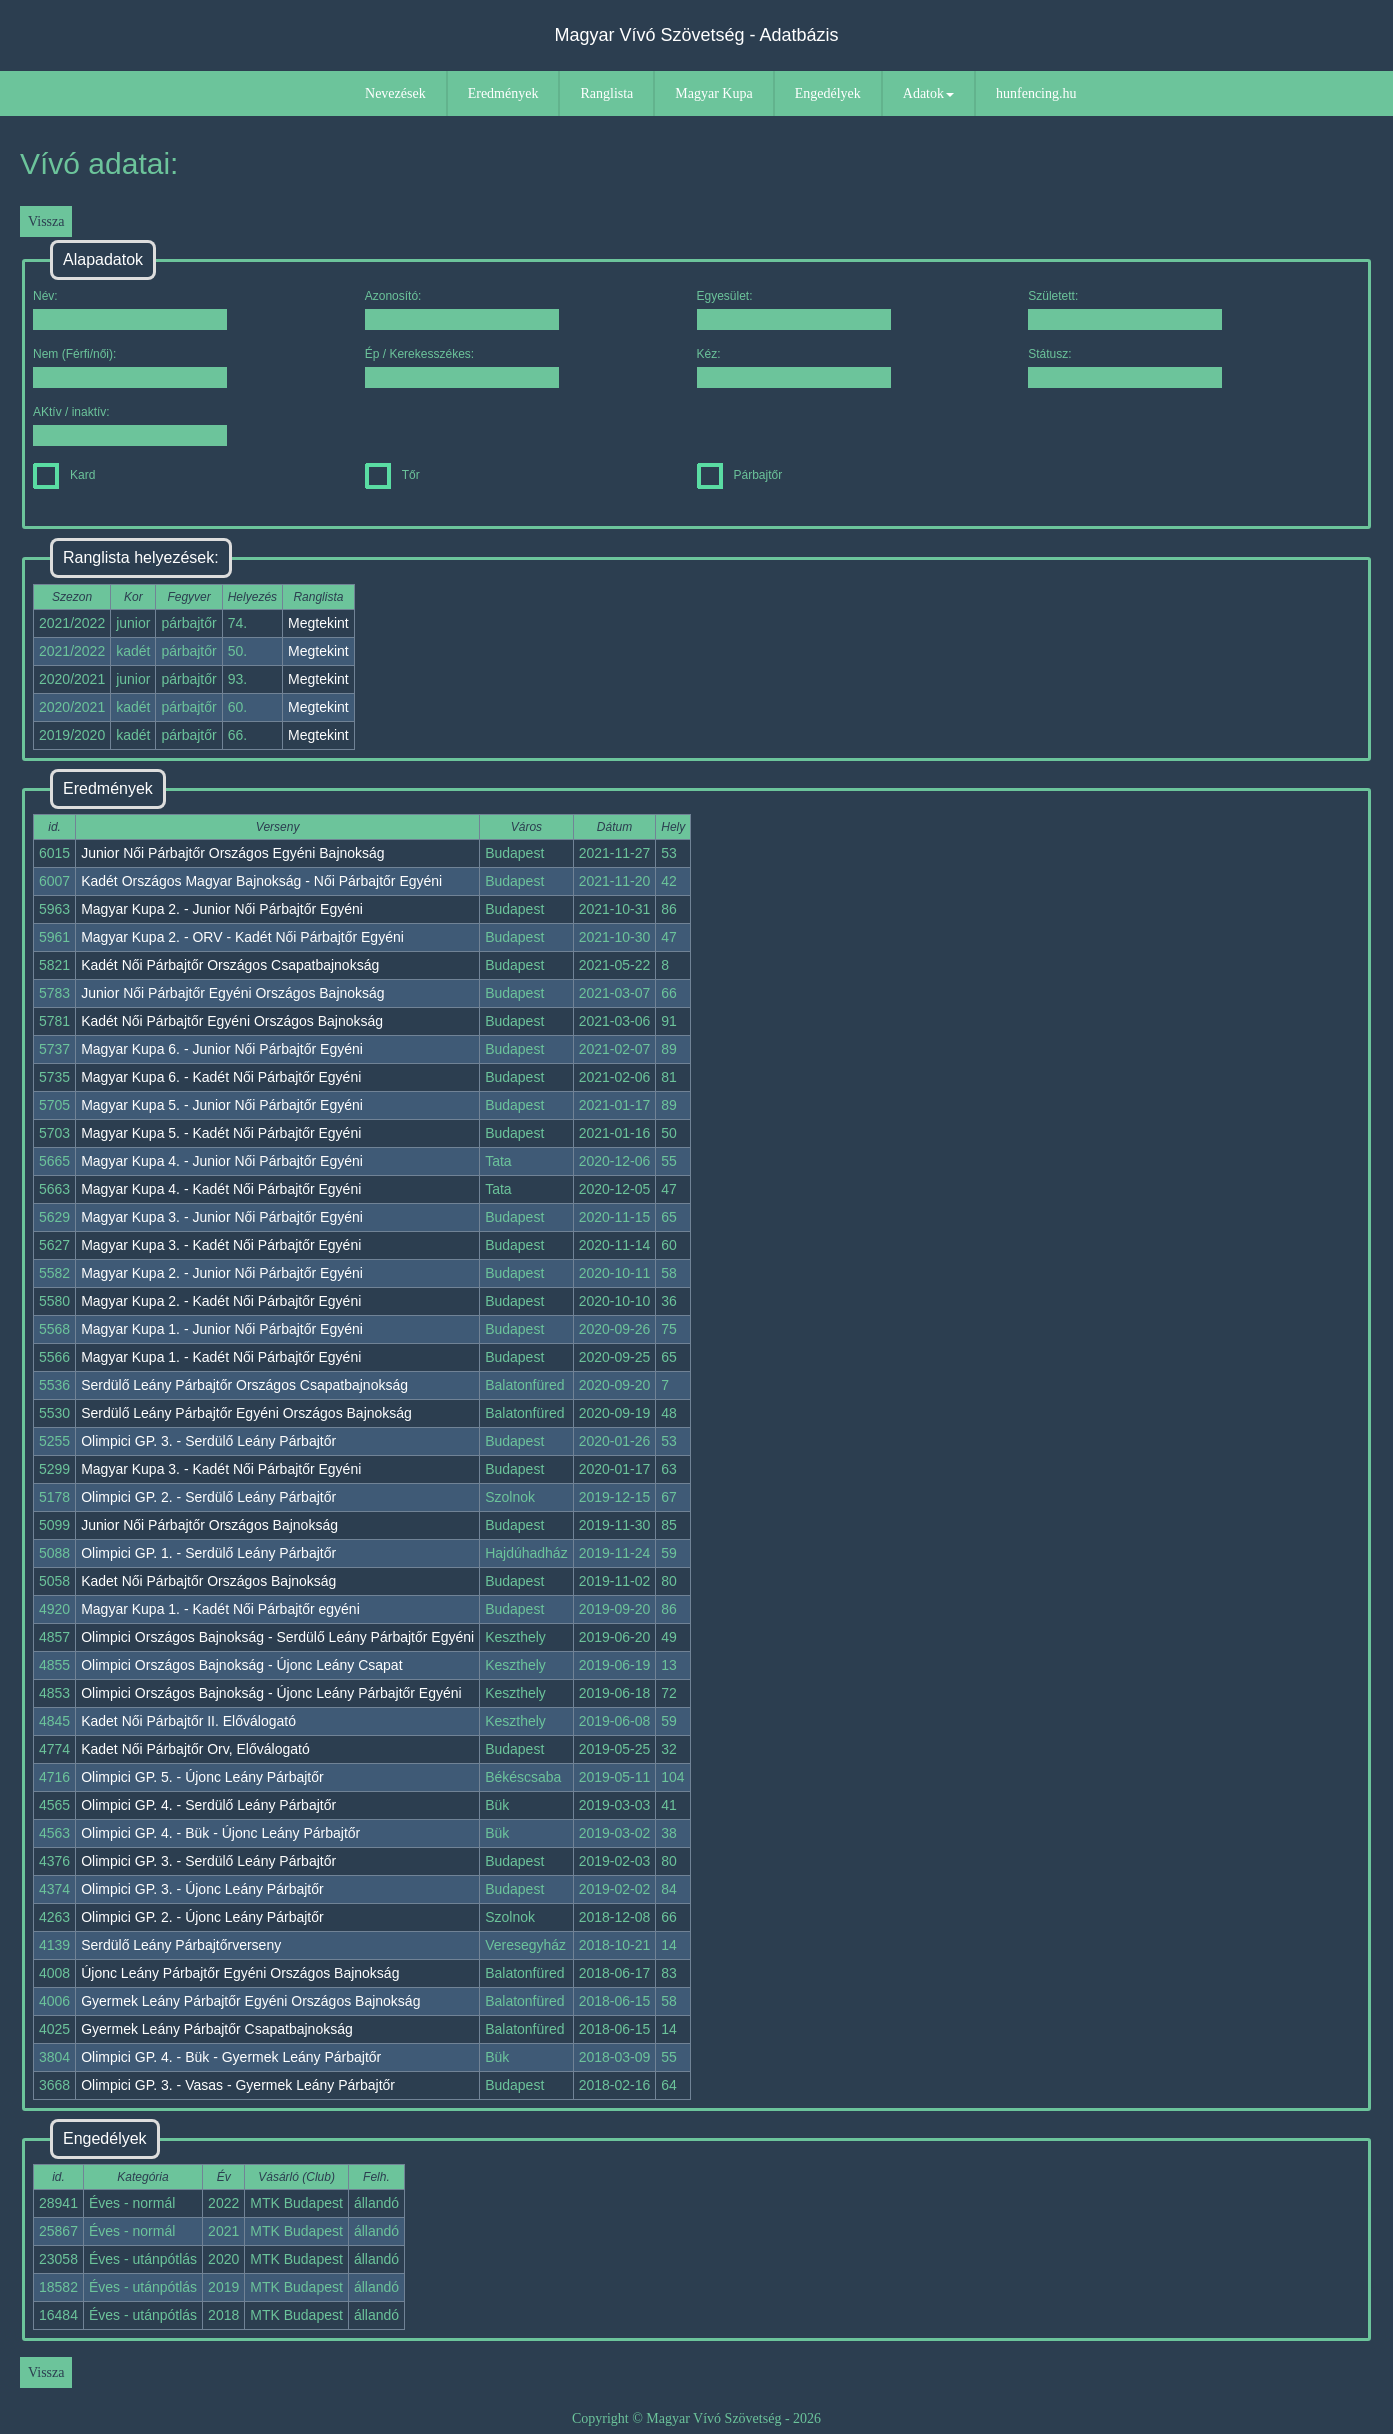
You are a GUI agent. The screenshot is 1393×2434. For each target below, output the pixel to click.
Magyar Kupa (713, 93)
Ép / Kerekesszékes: (462, 367)
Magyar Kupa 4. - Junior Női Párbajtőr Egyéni (222, 1161)
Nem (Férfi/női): (130, 367)
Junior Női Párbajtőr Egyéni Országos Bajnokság (233, 993)
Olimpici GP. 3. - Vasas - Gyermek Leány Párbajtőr (238, 2085)
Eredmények (503, 93)
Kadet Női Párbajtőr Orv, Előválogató (195, 1749)
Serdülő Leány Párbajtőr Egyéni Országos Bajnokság (246, 1413)
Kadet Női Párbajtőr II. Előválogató (188, 1721)
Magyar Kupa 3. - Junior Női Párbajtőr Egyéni (222, 1217)
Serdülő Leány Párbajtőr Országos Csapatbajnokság (244, 1385)
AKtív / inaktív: (130, 425)
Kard (64, 475)
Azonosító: (462, 309)
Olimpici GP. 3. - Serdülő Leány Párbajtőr (208, 1441)
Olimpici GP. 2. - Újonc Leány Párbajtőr (202, 1917)
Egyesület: (794, 309)
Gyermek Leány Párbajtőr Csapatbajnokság (217, 2029)
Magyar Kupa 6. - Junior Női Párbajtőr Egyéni (222, 1049)
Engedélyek (828, 93)
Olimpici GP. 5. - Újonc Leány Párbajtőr (202, 1777)
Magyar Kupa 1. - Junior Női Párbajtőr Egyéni (222, 1329)
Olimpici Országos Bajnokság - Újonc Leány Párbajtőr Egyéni (271, 1693)
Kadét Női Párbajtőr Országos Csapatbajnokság (230, 965)
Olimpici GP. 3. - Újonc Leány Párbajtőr (202, 1889)
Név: (130, 309)
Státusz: (1125, 367)
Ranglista (606, 93)
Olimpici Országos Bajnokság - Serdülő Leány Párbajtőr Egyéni (277, 1637)
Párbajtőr (740, 475)
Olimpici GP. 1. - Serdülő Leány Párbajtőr (208, 1553)
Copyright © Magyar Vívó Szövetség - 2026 (696, 2418)
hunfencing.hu (1036, 93)
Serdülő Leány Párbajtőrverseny (181, 1945)
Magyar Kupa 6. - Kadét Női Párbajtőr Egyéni (221, 1077)
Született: (1125, 309)
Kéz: (794, 367)
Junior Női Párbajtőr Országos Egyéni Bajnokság (233, 853)
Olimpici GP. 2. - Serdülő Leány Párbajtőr (208, 1497)
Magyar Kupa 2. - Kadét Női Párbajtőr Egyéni (221, 1301)
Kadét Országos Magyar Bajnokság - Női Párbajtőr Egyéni (261, 881)
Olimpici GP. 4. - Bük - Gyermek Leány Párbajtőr (231, 2057)
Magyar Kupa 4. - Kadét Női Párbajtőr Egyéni (221, 1189)
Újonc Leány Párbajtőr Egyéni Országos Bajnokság (240, 1973)
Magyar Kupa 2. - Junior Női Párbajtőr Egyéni (222, 909)
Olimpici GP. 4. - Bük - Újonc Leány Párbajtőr (220, 1833)
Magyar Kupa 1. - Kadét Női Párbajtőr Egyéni (221, 1357)
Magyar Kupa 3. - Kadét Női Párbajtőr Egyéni (221, 1245)
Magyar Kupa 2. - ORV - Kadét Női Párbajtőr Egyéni (242, 937)
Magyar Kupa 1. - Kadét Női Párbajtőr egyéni (220, 1609)
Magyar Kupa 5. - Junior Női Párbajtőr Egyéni (222, 1105)
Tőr (392, 475)
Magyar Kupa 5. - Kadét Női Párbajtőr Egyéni (221, 1133)
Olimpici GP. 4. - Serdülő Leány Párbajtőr (208, 1805)
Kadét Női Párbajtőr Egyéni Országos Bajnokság (232, 1021)
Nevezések (395, 93)
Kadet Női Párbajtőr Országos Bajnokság (208, 1581)
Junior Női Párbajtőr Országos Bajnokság (209, 1525)
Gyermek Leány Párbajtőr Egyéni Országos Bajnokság (250, 2001)
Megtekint (318, 623)
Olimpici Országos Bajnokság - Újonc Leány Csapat (241, 1665)
